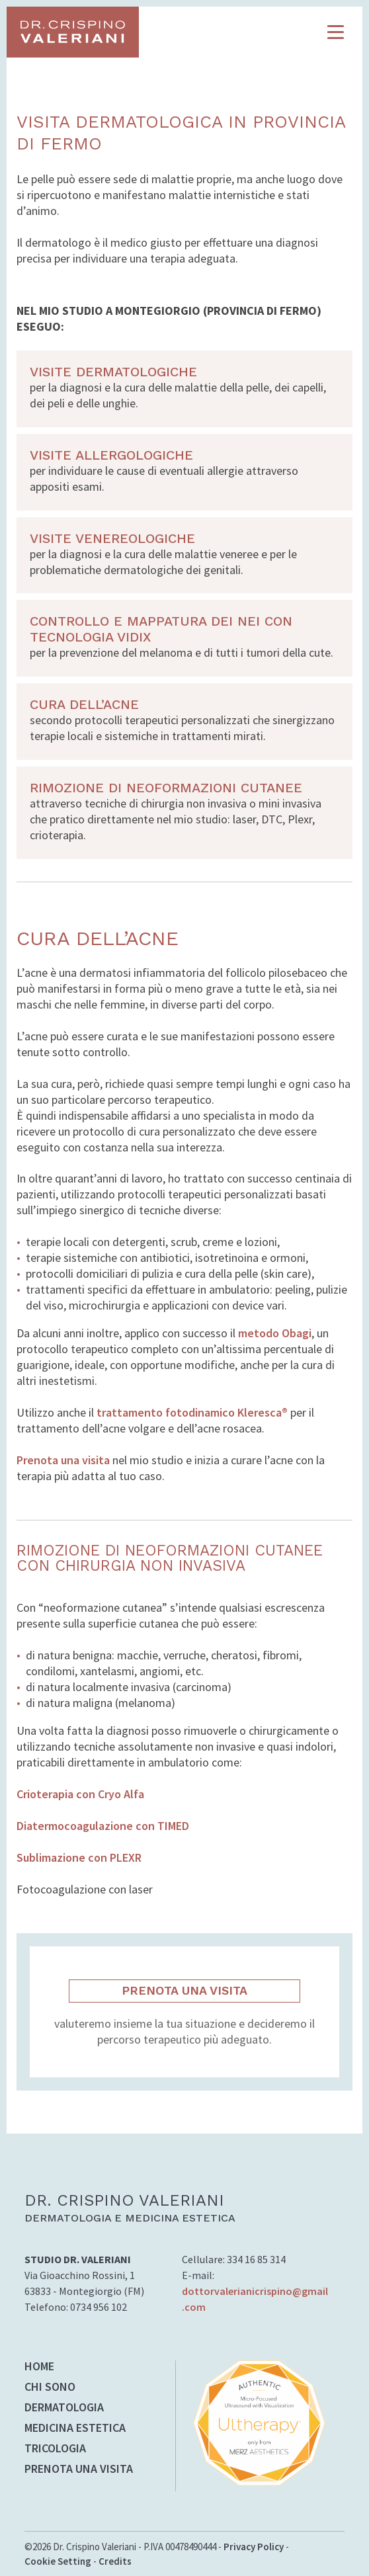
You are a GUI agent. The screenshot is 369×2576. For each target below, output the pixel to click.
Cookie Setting (57, 2561)
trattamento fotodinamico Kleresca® (192, 1412)
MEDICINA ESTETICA (75, 2428)
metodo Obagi (274, 1333)
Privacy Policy (254, 2546)
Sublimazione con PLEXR (79, 1857)
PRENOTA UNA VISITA (184, 1990)
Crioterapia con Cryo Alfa (80, 1794)
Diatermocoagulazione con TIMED (103, 1825)
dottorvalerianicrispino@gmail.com (255, 2298)
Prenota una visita (63, 1460)
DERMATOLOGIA (64, 2408)
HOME (39, 2367)
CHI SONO (49, 2387)
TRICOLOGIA (55, 2449)
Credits (115, 2561)
